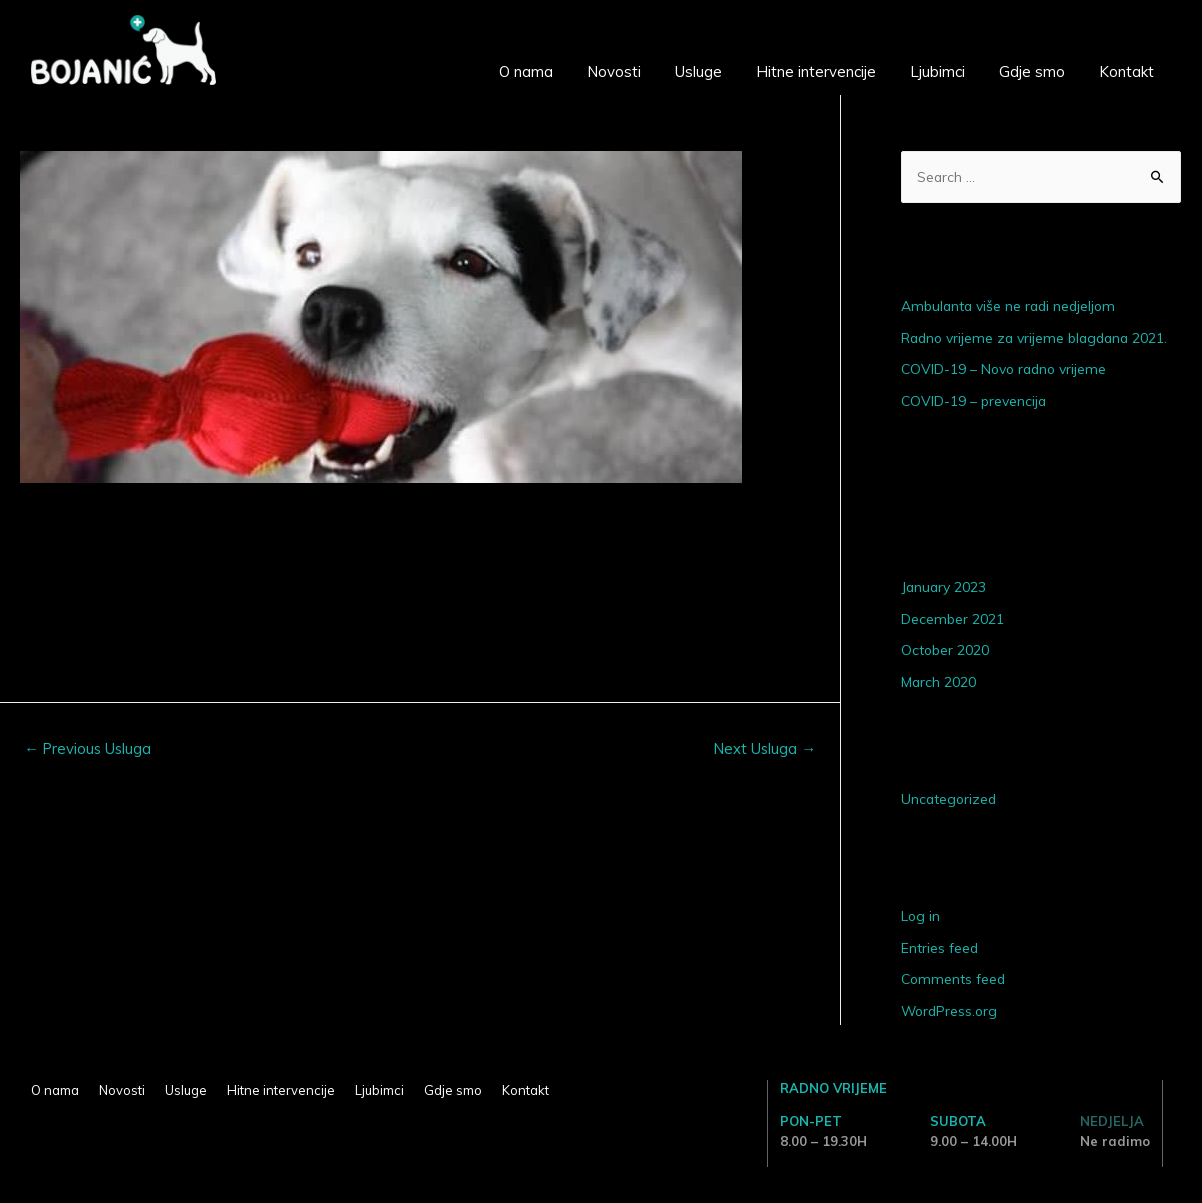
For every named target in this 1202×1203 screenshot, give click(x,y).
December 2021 (952, 619)
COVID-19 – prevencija (975, 401)
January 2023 (944, 587)
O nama (526, 71)
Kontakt (1126, 71)
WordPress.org (951, 1011)
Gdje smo (1032, 71)
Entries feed (940, 948)
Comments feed (954, 979)
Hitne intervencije (816, 71)
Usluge (698, 71)
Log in (921, 916)
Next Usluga (764, 748)
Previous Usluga (88, 748)
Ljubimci (937, 71)
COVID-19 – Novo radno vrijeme (1006, 370)
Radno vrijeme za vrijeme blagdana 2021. (1038, 338)
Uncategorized (950, 799)
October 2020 (945, 650)
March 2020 (939, 682)
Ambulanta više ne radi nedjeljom (1011, 307)
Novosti (614, 71)
